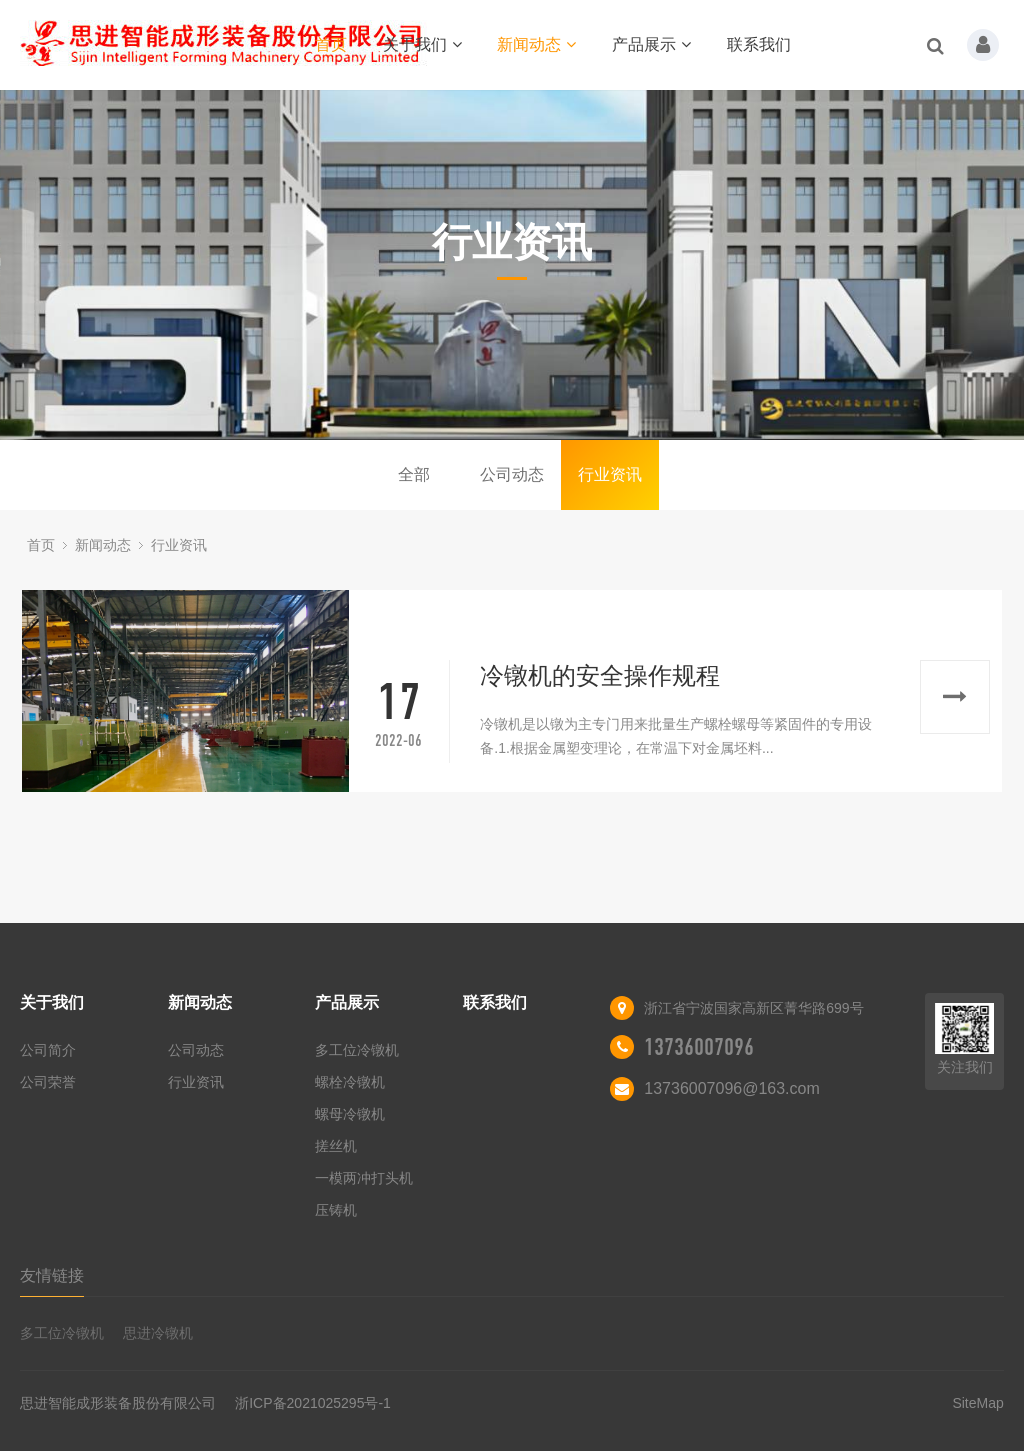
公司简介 (48, 1050)
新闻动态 (536, 44)
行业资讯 (610, 474)
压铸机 (336, 1210)
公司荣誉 (48, 1082)
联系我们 (759, 44)
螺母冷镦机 (350, 1114)
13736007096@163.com (732, 1088)
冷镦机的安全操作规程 (600, 675)
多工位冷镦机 (357, 1050)
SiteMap (977, 1403)
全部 (414, 474)
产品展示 (651, 44)
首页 (331, 44)
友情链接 (52, 1275)
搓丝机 (336, 1146)
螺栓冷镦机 (350, 1082)
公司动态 (512, 474)
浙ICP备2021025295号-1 (313, 1403)
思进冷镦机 (158, 1333)
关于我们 (422, 44)
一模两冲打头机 (364, 1178)
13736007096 (699, 1047)
